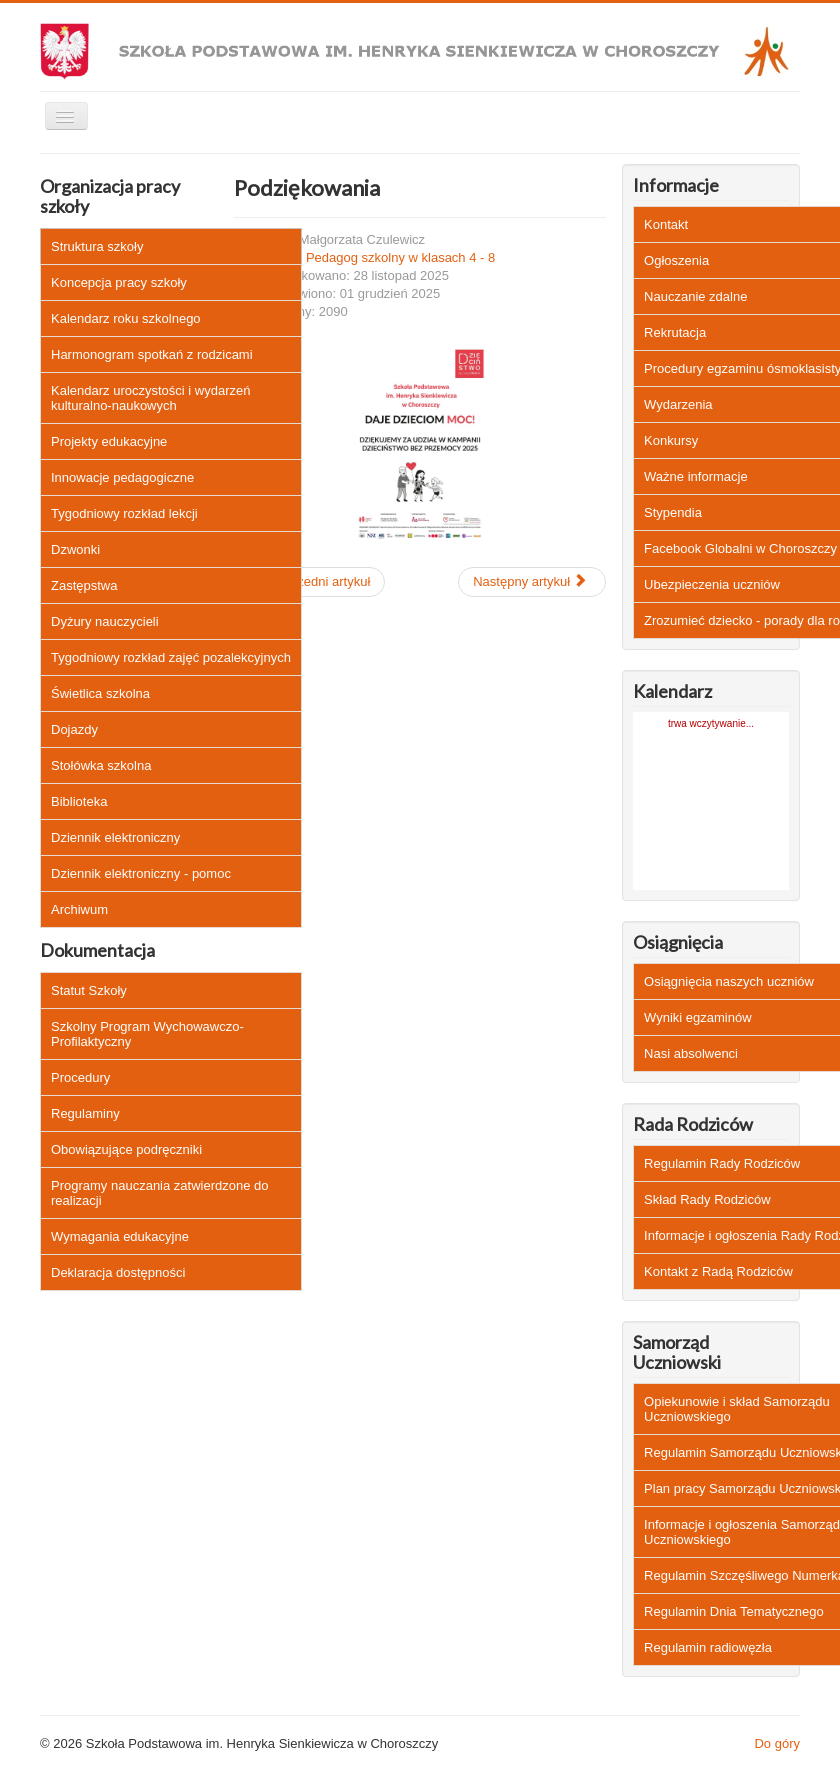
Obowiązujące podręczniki (126, 1149)
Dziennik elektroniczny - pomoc (141, 873)
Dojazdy (74, 729)
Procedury (80, 1077)
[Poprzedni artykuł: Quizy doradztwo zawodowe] (309, 582)
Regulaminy (85, 1113)
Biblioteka (79, 801)
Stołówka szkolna (101, 765)
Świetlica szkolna (100, 693)
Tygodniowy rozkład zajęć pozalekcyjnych (171, 657)
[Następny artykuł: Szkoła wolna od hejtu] (532, 582)
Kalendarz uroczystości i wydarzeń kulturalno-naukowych (150, 398)
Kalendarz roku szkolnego (126, 318)
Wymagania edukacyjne (120, 1236)
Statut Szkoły (89, 990)
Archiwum (79, 909)
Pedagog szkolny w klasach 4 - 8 (400, 257)
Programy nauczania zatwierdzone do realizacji (160, 1193)
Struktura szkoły (97, 246)
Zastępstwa (84, 585)
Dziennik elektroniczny (115, 837)
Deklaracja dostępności (118, 1272)
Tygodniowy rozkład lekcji (124, 513)
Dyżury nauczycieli (105, 621)
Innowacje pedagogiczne (122, 477)
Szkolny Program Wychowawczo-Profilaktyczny (147, 1034)
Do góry (777, 1743)
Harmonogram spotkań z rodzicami (152, 354)
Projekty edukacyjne (109, 441)
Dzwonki (75, 549)
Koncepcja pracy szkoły (119, 282)
